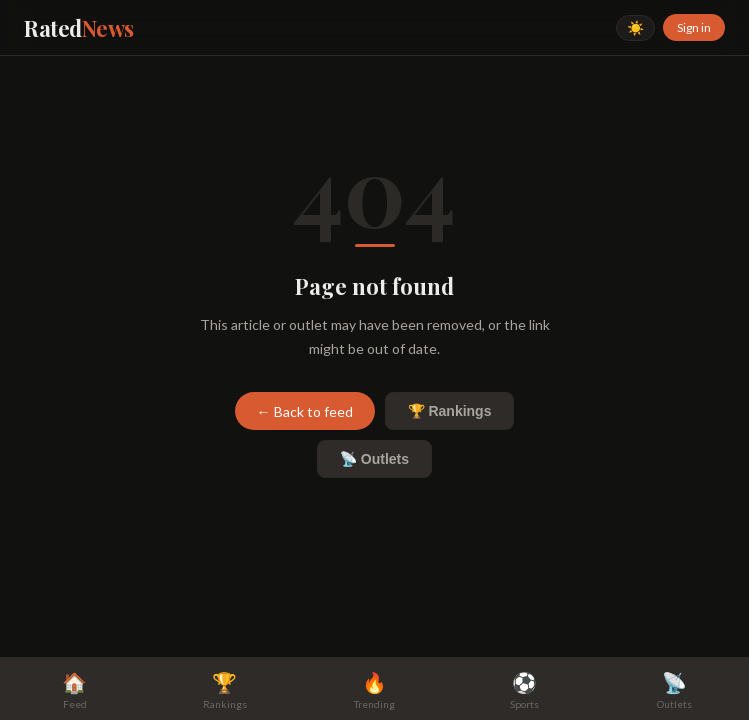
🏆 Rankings (450, 411)
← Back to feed (305, 411)
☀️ (635, 28)
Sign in (694, 27)
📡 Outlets (374, 459)
